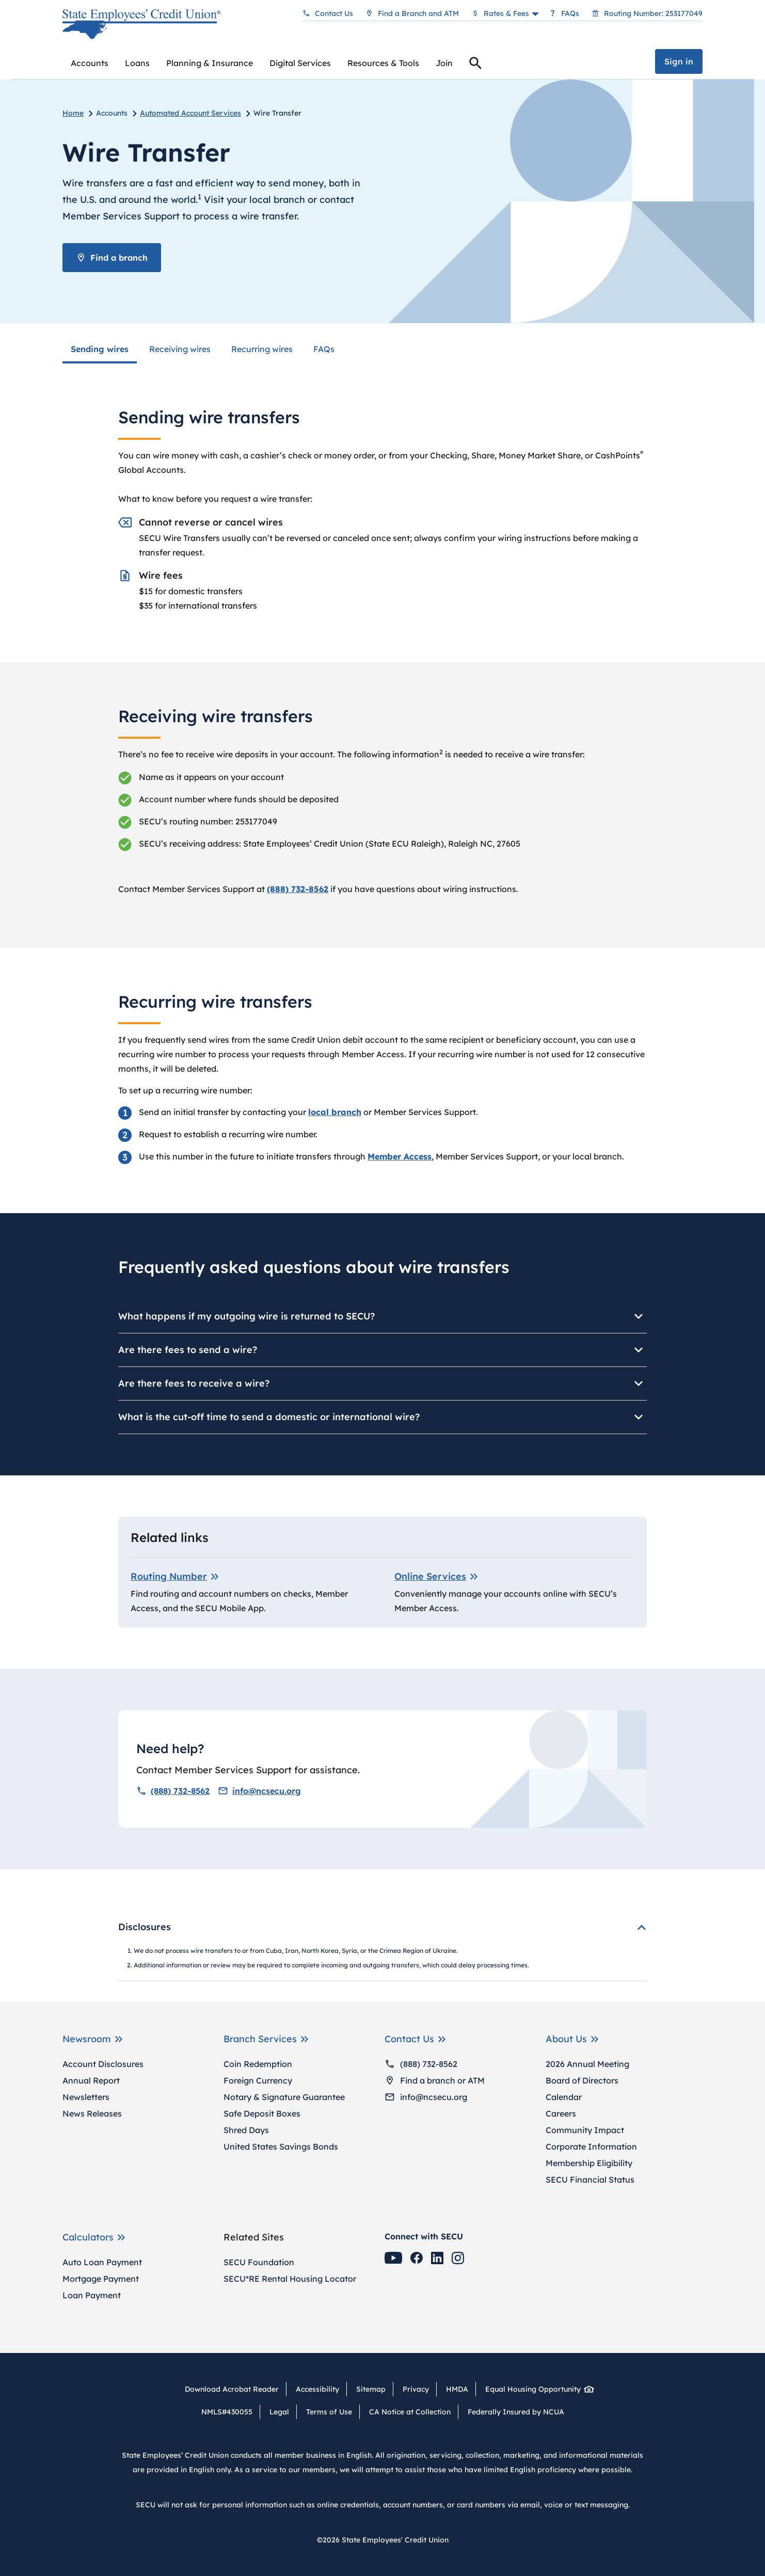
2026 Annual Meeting (587, 2064)
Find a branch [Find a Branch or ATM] (112, 257)
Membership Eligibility (589, 2163)
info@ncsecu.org (259, 1791)
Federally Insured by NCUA (516, 2411)
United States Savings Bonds (281, 2146)
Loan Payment (91, 2295)
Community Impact (585, 2130)
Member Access (400, 1156)
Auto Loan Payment (102, 2262)
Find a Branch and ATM (418, 13)
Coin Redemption (258, 2064)
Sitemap (371, 2389)
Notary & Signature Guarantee (284, 2097)
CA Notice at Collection (410, 2411)
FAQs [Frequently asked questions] (570, 13)
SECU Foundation (259, 2262)
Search (475, 64)
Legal (279, 2411)
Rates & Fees (506, 13)
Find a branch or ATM (435, 2080)
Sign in (678, 61)
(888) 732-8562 (173, 1791)
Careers (561, 2113)
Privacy (416, 2389)
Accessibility (317, 2389)
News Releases (92, 2113)
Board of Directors (582, 2080)
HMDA (457, 2389)
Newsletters (85, 2097)
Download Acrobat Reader (235, 2389)
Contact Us (334, 13)
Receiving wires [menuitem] (180, 349)
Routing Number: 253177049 (653, 13)
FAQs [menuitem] (323, 349)
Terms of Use (329, 2411)
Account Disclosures (103, 2064)
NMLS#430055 (226, 2411)
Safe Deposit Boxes (262, 2113)
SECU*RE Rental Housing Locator (290, 2278)
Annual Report (91, 2080)
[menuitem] (89, 63)
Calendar (564, 2097)
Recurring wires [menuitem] (262, 349)
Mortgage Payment (100, 2278)
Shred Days (246, 2130)
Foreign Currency (258, 2080)
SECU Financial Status (590, 2179)
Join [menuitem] (444, 63)
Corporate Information (591, 2146)
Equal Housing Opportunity (536, 2389)
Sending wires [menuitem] (100, 349)
